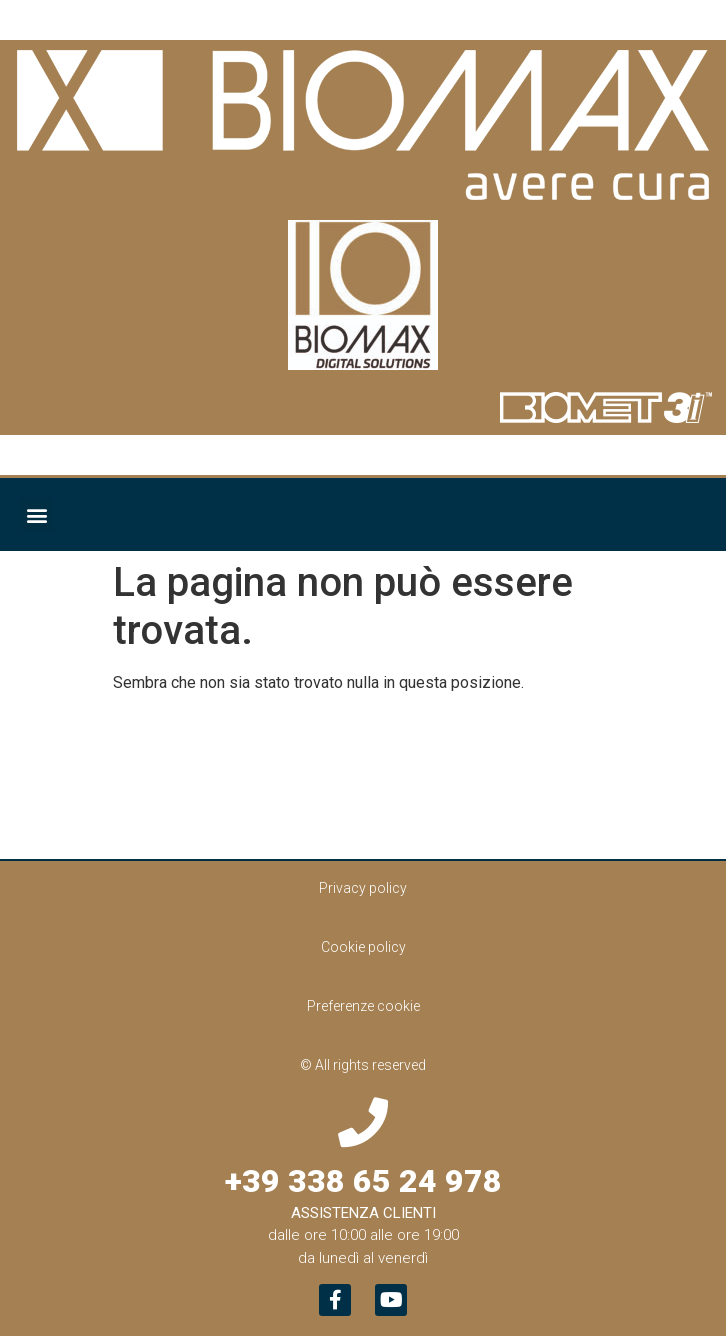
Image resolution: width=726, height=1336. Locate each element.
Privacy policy (363, 888)
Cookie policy (363, 947)
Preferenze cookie (363, 1006)
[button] (36, 514)
